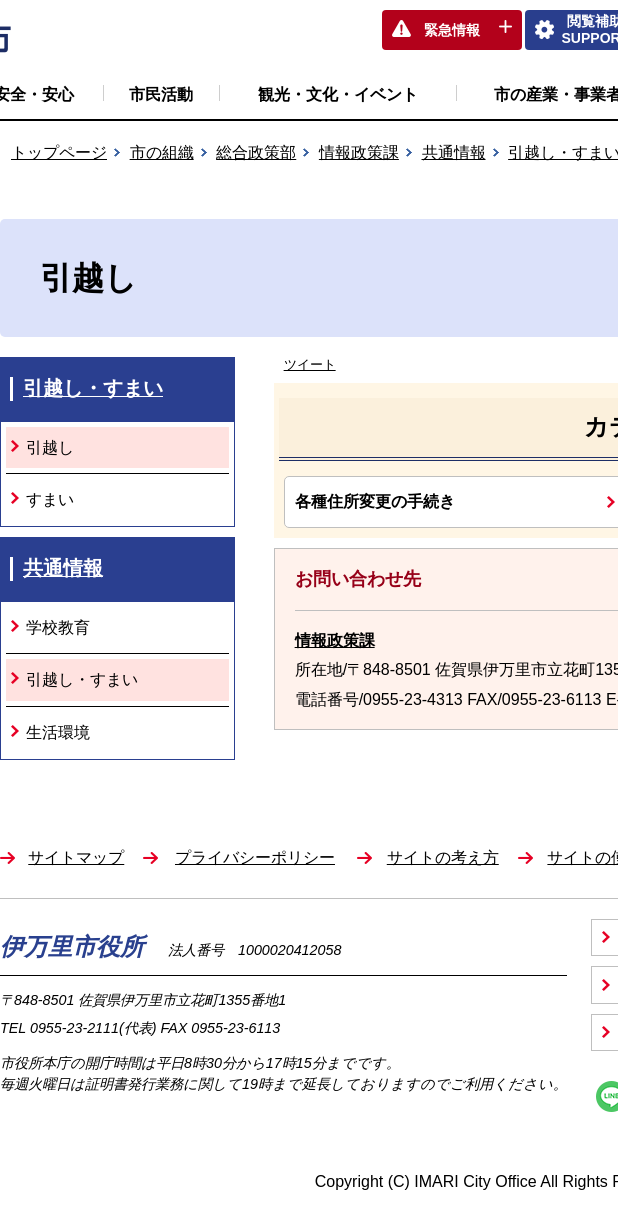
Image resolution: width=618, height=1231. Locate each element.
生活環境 (58, 732)
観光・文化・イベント (338, 94)
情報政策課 (359, 152)
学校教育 (58, 627)
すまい (50, 499)
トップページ (59, 152)
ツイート (310, 364)
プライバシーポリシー (255, 857)
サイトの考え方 (443, 857)
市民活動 (161, 94)
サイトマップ (76, 857)
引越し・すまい (93, 388)
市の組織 (162, 152)
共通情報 (454, 152)
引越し (50, 447)
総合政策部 (256, 152)
